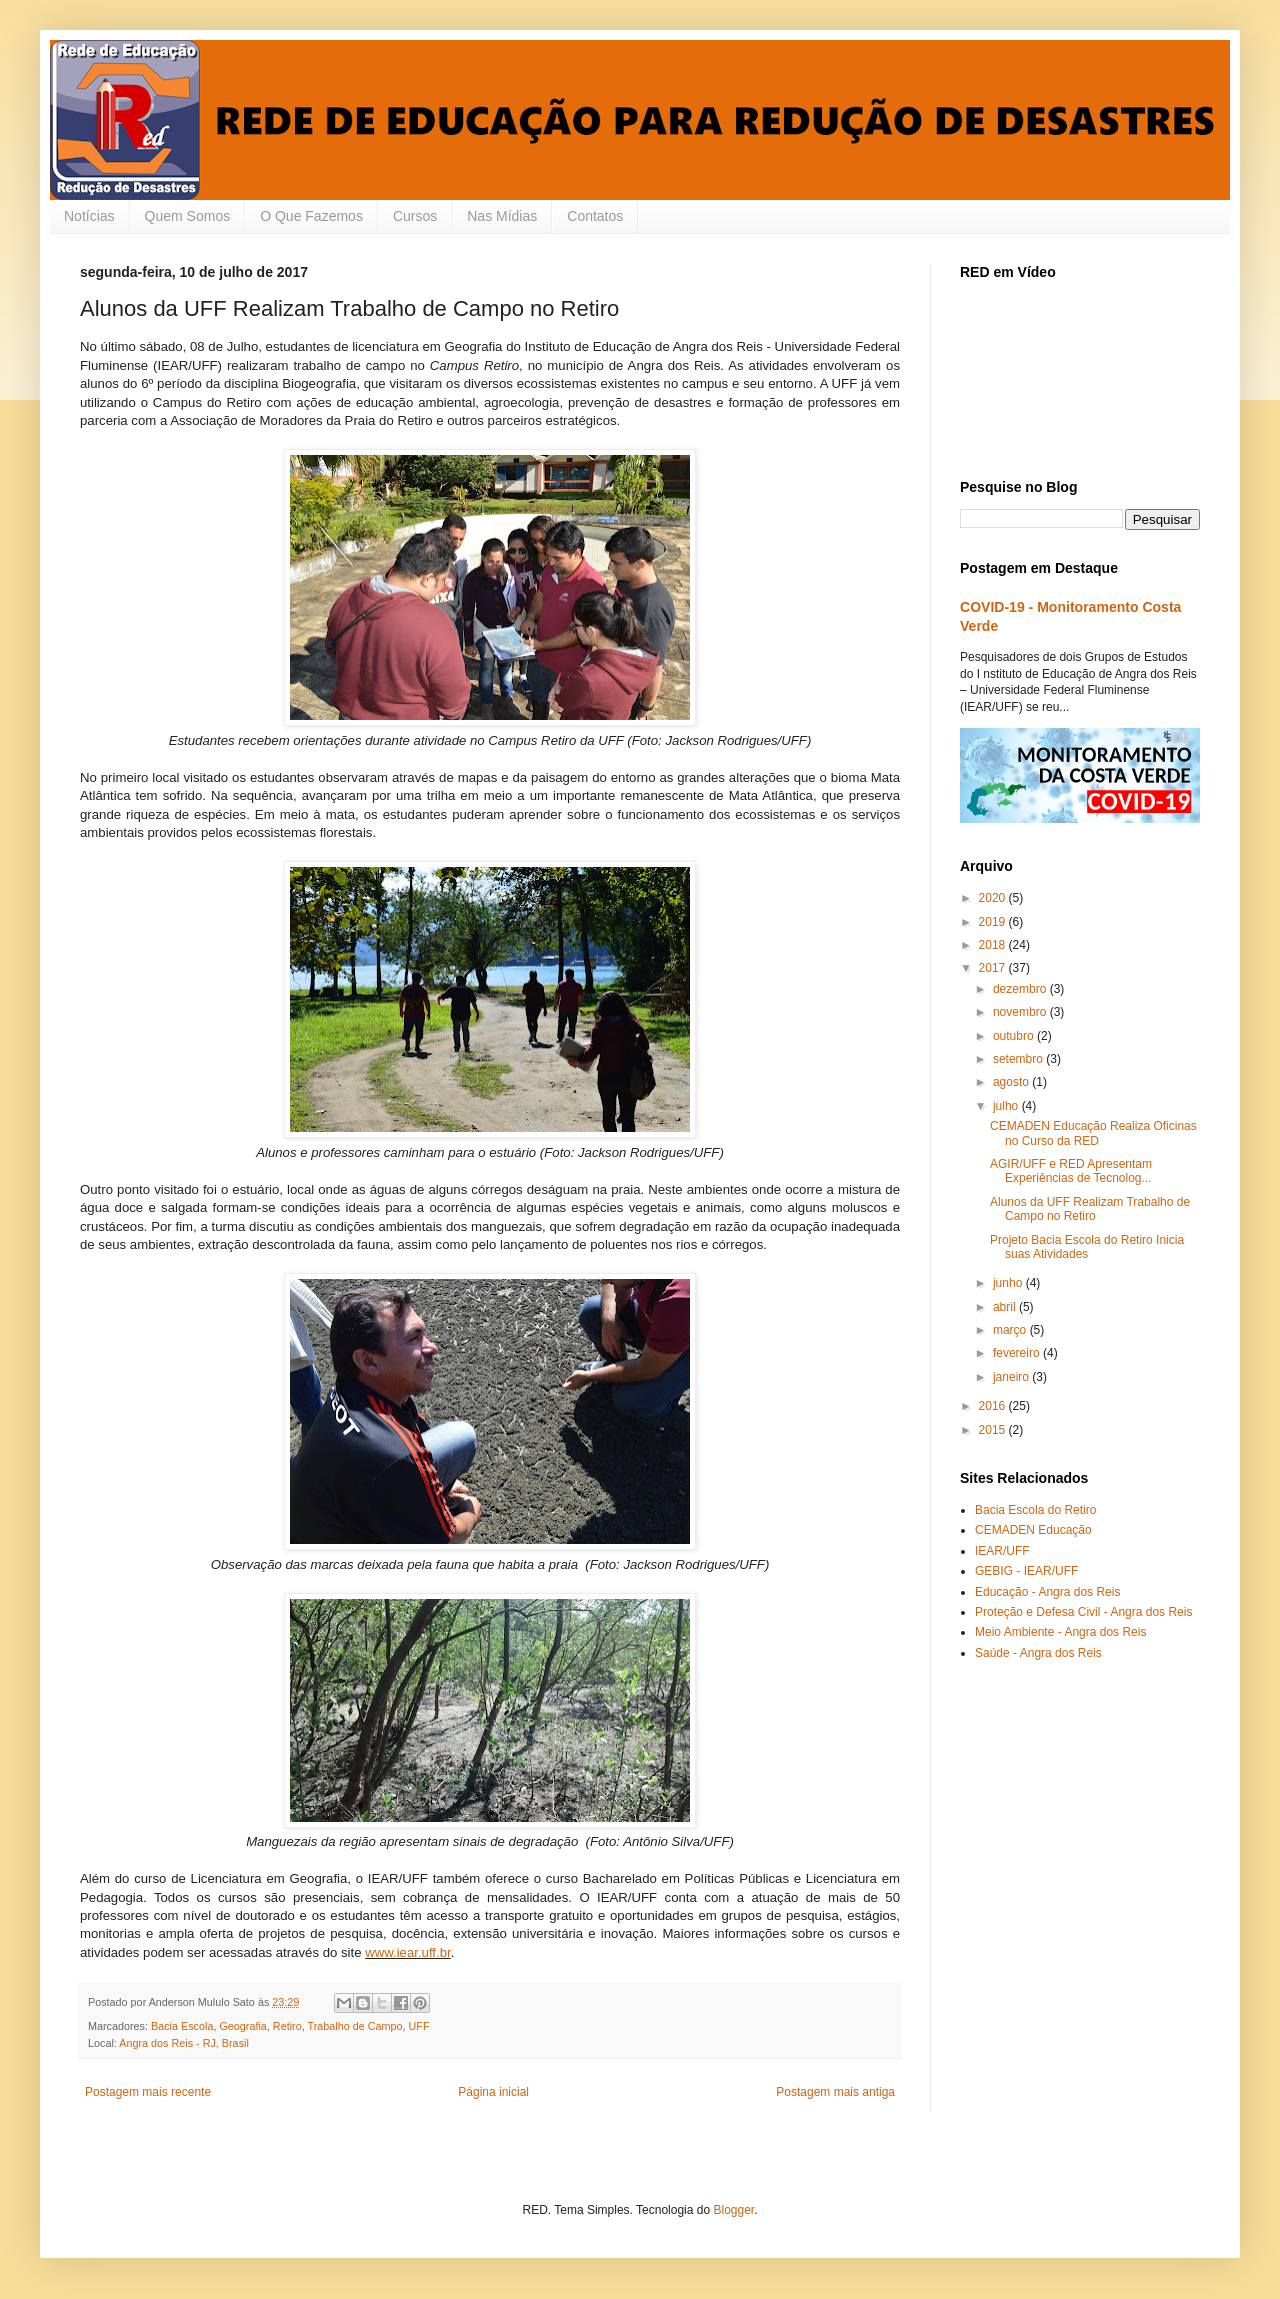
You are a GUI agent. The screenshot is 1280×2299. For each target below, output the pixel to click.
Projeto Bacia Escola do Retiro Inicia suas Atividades (1087, 1247)
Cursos (415, 216)
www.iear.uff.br (408, 1952)
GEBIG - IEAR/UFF (1026, 1571)
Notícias (89, 216)
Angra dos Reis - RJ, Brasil (184, 2043)
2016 (994, 1406)
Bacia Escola (182, 2026)
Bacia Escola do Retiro (1035, 1510)
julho (1007, 1106)
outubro (1015, 1036)
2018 (994, 945)
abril (1006, 1307)
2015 (994, 1430)
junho (1009, 1283)
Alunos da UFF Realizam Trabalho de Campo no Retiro (1090, 1209)
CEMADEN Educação (1033, 1530)
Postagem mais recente (148, 2092)
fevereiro (1018, 1353)
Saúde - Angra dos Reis (1038, 1653)
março (1011, 1330)
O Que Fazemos (311, 216)
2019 (994, 922)
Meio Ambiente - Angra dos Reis (1060, 1632)
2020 (994, 898)
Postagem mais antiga (835, 2092)
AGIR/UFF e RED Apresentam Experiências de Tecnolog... (1071, 1171)
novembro (1021, 1012)
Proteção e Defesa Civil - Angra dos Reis (1083, 1612)
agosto (1012, 1082)
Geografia (242, 2026)
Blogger (733, 2210)
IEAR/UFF (1002, 1551)
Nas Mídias (502, 216)
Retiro (287, 2026)
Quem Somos (188, 216)
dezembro (1021, 989)
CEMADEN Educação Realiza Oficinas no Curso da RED (1093, 1133)
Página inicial (493, 2092)
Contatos (595, 216)
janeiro (1012, 1377)
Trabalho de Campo (354, 2026)
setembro (1019, 1059)
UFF (419, 2026)
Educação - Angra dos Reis (1047, 1592)
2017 (994, 968)
